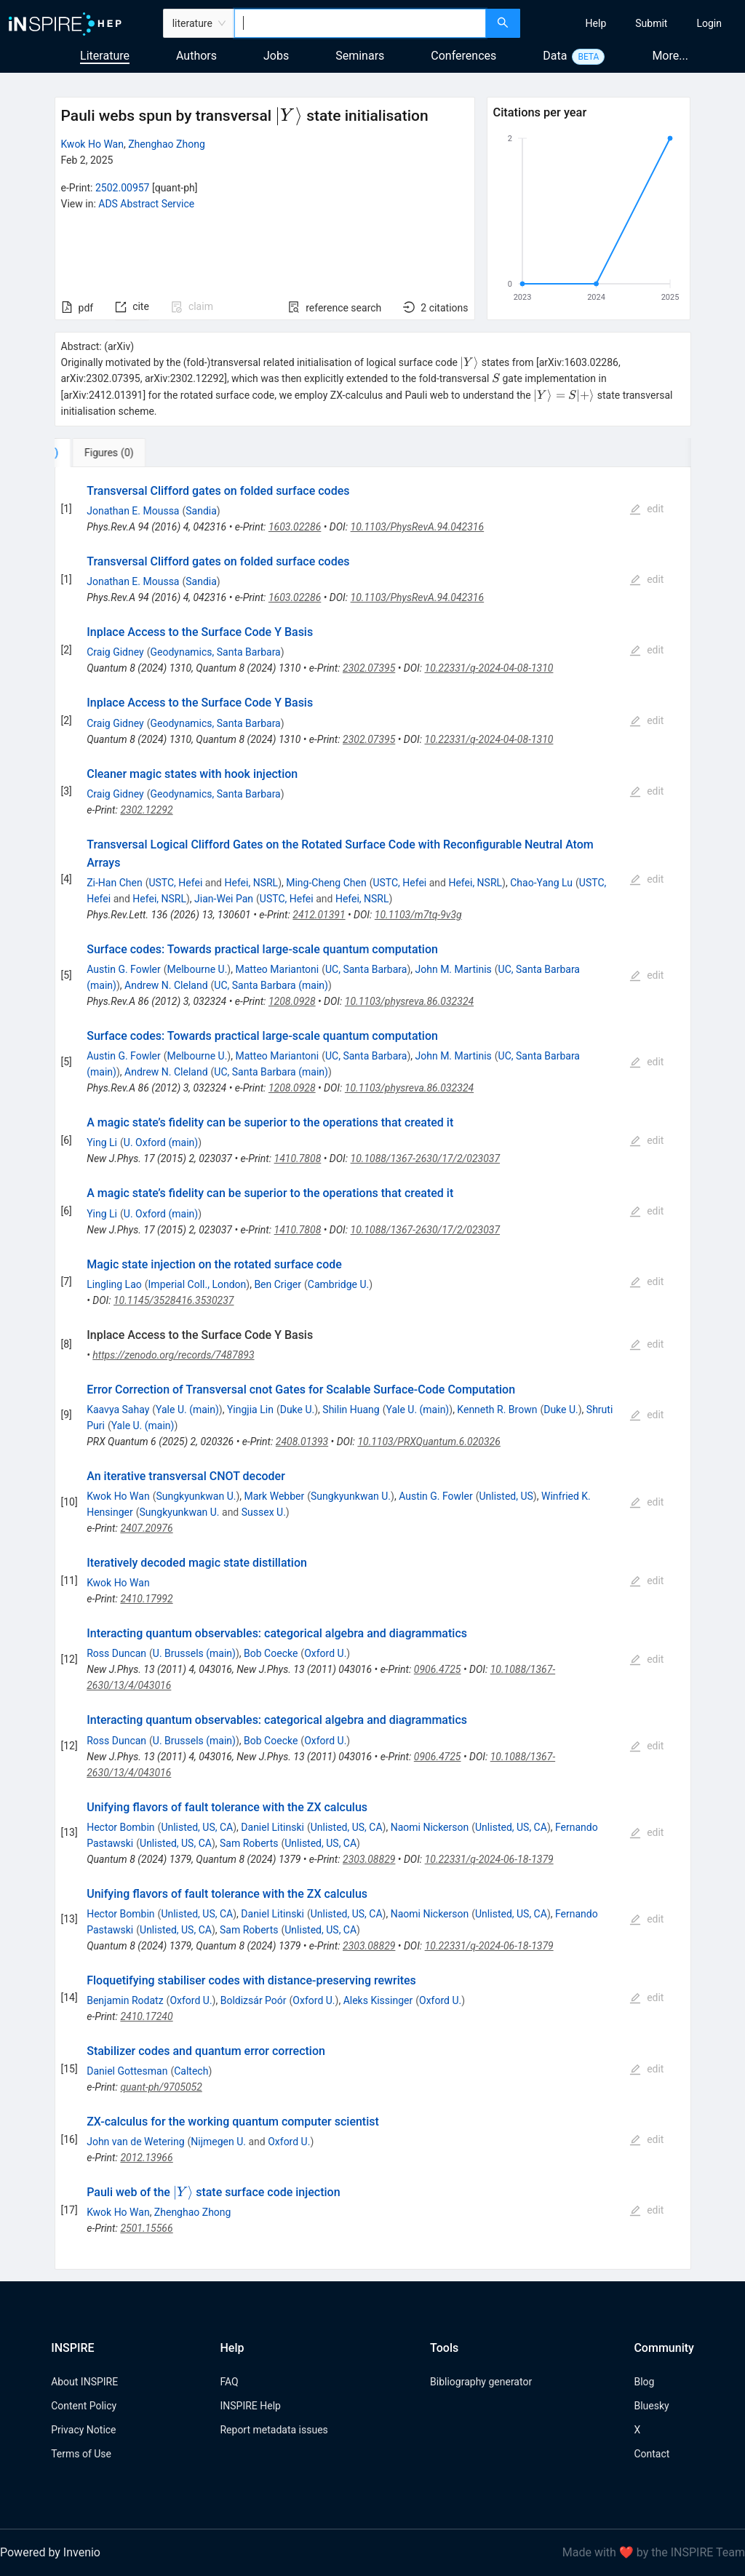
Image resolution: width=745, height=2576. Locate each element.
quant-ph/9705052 (161, 2087)
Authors (196, 56)
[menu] (634, 23)
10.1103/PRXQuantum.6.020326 (429, 1441)
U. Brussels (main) (194, 1653)
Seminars (359, 56)
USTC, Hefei (175, 883)
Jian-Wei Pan (223, 899)
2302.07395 (369, 668)
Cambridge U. (338, 1284)
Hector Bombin (120, 1827)
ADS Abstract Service (146, 204)
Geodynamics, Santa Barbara (215, 652)
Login (709, 23)
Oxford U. (325, 1653)
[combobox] (360, 23)
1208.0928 (292, 1001)
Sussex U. (264, 1512)
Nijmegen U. (218, 2141)
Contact (651, 2454)
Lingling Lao (114, 1284)
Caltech (191, 2071)
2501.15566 (146, 2228)
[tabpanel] (373, 1368)
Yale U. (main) (187, 1409)
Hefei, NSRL (251, 883)
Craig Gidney (115, 652)
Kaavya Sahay (118, 1409)
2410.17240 (146, 2016)
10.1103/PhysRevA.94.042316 (418, 527)
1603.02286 (294, 527)
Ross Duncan (116, 1653)
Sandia (201, 511)
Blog (644, 2382)
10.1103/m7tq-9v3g (418, 915)
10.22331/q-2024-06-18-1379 (489, 1859)
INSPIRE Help (250, 2406)
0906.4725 (437, 1669)
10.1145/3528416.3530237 (173, 1300)
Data (555, 56)
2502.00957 (122, 188)
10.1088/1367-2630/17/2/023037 (426, 1158)
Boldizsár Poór (253, 2000)
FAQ (229, 2382)
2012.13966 (146, 2157)
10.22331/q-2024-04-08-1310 (489, 668)
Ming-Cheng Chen (326, 883)
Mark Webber (274, 1496)
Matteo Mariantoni (277, 969)
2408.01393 (302, 1441)
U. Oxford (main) (161, 1142)
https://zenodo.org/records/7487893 (173, 1355)
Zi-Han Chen (114, 883)
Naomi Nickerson (430, 1827)
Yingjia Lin (250, 1409)
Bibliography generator (481, 2382)
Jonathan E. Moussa (133, 511)
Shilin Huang (350, 1409)
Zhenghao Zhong (166, 144)
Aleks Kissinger (378, 2000)
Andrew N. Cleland (166, 985)
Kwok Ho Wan (92, 144)
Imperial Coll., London (197, 1284)
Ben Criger (277, 1284)
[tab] (103, 453)
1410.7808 (298, 1158)
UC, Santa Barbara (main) (271, 985)
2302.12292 (146, 810)
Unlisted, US (506, 1496)
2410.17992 (146, 1599)
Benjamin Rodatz (125, 2000)
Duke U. (297, 1409)
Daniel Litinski (272, 1827)
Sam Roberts (249, 1843)
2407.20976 (146, 1528)
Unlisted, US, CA (197, 1827)
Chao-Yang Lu (541, 883)
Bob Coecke (271, 1653)
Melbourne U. (197, 969)
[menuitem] (596, 23)
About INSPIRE (84, 2382)
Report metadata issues (273, 2430)
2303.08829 (369, 1859)
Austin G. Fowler (124, 969)
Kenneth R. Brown (497, 1409)
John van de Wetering (135, 2141)
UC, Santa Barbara (366, 969)
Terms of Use (81, 2454)
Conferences (463, 56)
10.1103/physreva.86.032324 (409, 1001)
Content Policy (83, 2406)
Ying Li (102, 1142)
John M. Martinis (453, 969)
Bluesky (651, 2406)
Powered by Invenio (50, 2552)
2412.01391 (318, 915)
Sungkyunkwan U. (196, 1496)
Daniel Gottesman (127, 2071)
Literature (105, 56)
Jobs (276, 56)
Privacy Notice (83, 2430)
